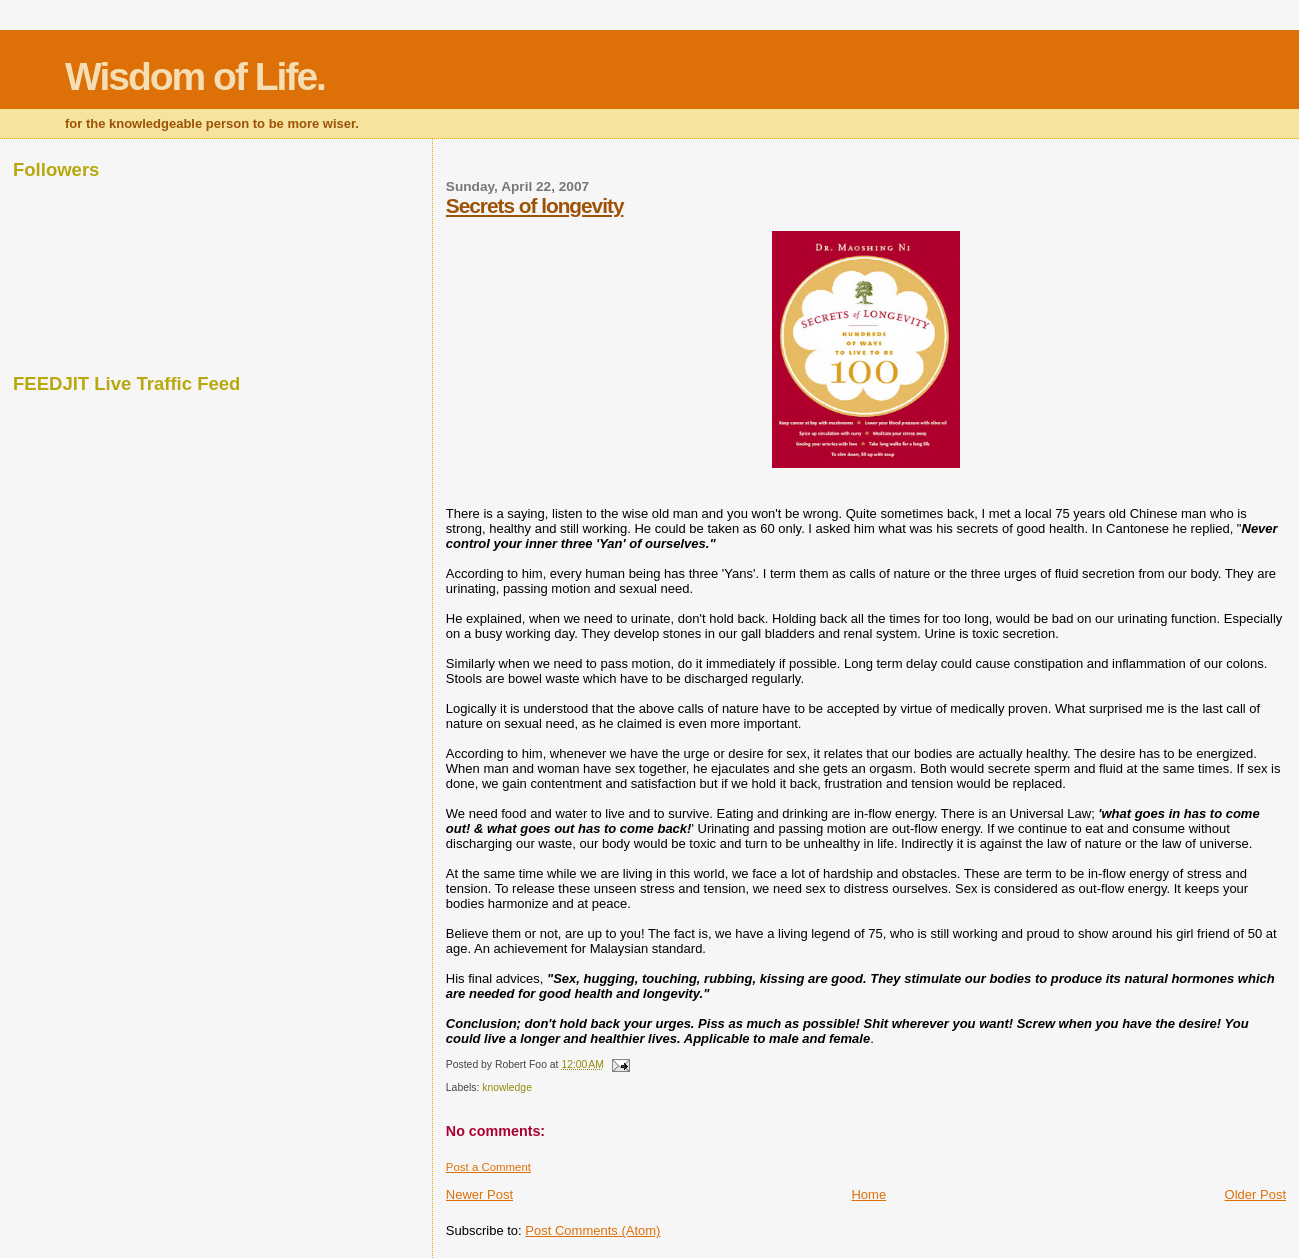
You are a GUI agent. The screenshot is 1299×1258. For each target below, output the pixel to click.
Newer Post (479, 1194)
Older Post (1255, 1194)
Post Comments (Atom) (592, 1230)
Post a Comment (488, 1167)
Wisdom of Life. (195, 76)
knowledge (507, 1087)
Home (868, 1194)
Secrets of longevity (535, 205)
